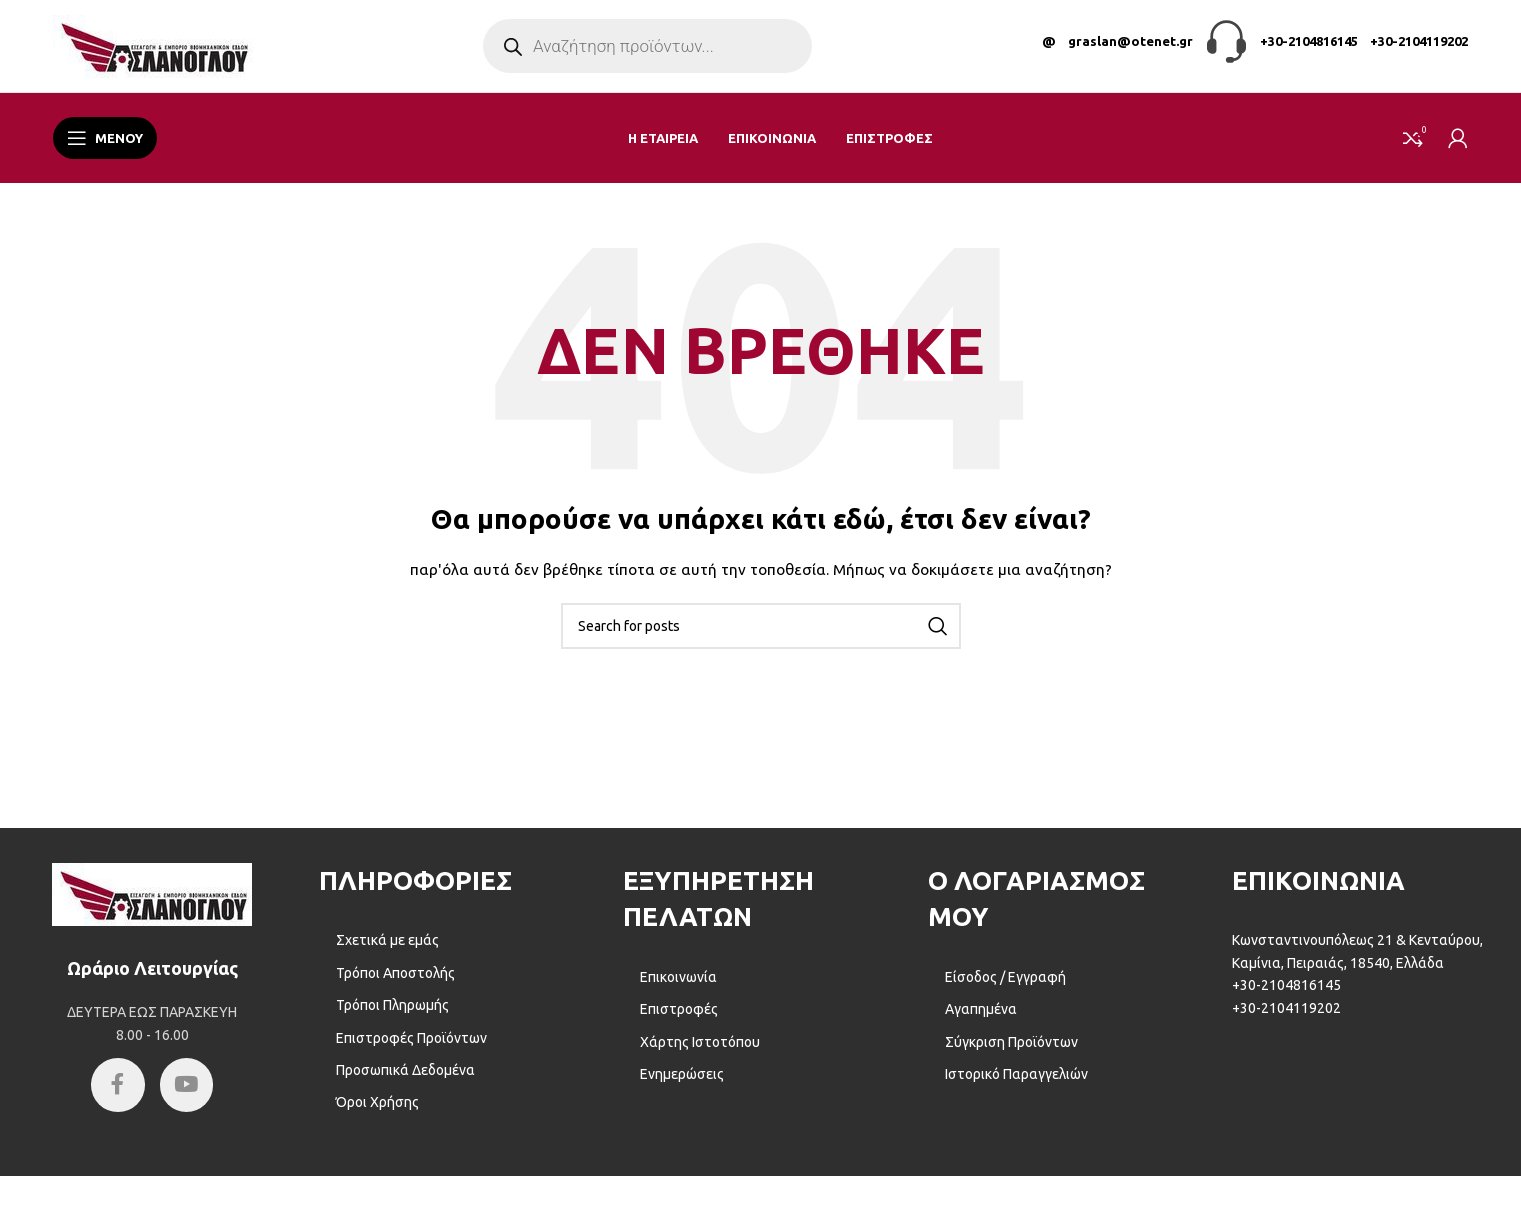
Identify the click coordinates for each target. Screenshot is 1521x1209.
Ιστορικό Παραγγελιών (1016, 1085)
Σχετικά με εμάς (387, 952)
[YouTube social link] (190, 1099)
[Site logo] (153, 51)
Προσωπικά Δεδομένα (405, 1081)
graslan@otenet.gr (1130, 47)
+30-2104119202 (1419, 47)
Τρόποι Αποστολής (395, 984)
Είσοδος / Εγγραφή (1005, 988)
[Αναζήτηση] (761, 637)
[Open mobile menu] (105, 150)
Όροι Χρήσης (377, 1114)
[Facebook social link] (115, 1099)
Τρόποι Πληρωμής (392, 1017)
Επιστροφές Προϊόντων (411, 1049)
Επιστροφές (679, 1021)
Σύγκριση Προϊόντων (1011, 1053)
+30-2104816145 (1309, 47)
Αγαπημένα (981, 1021)
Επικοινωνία (678, 988)
